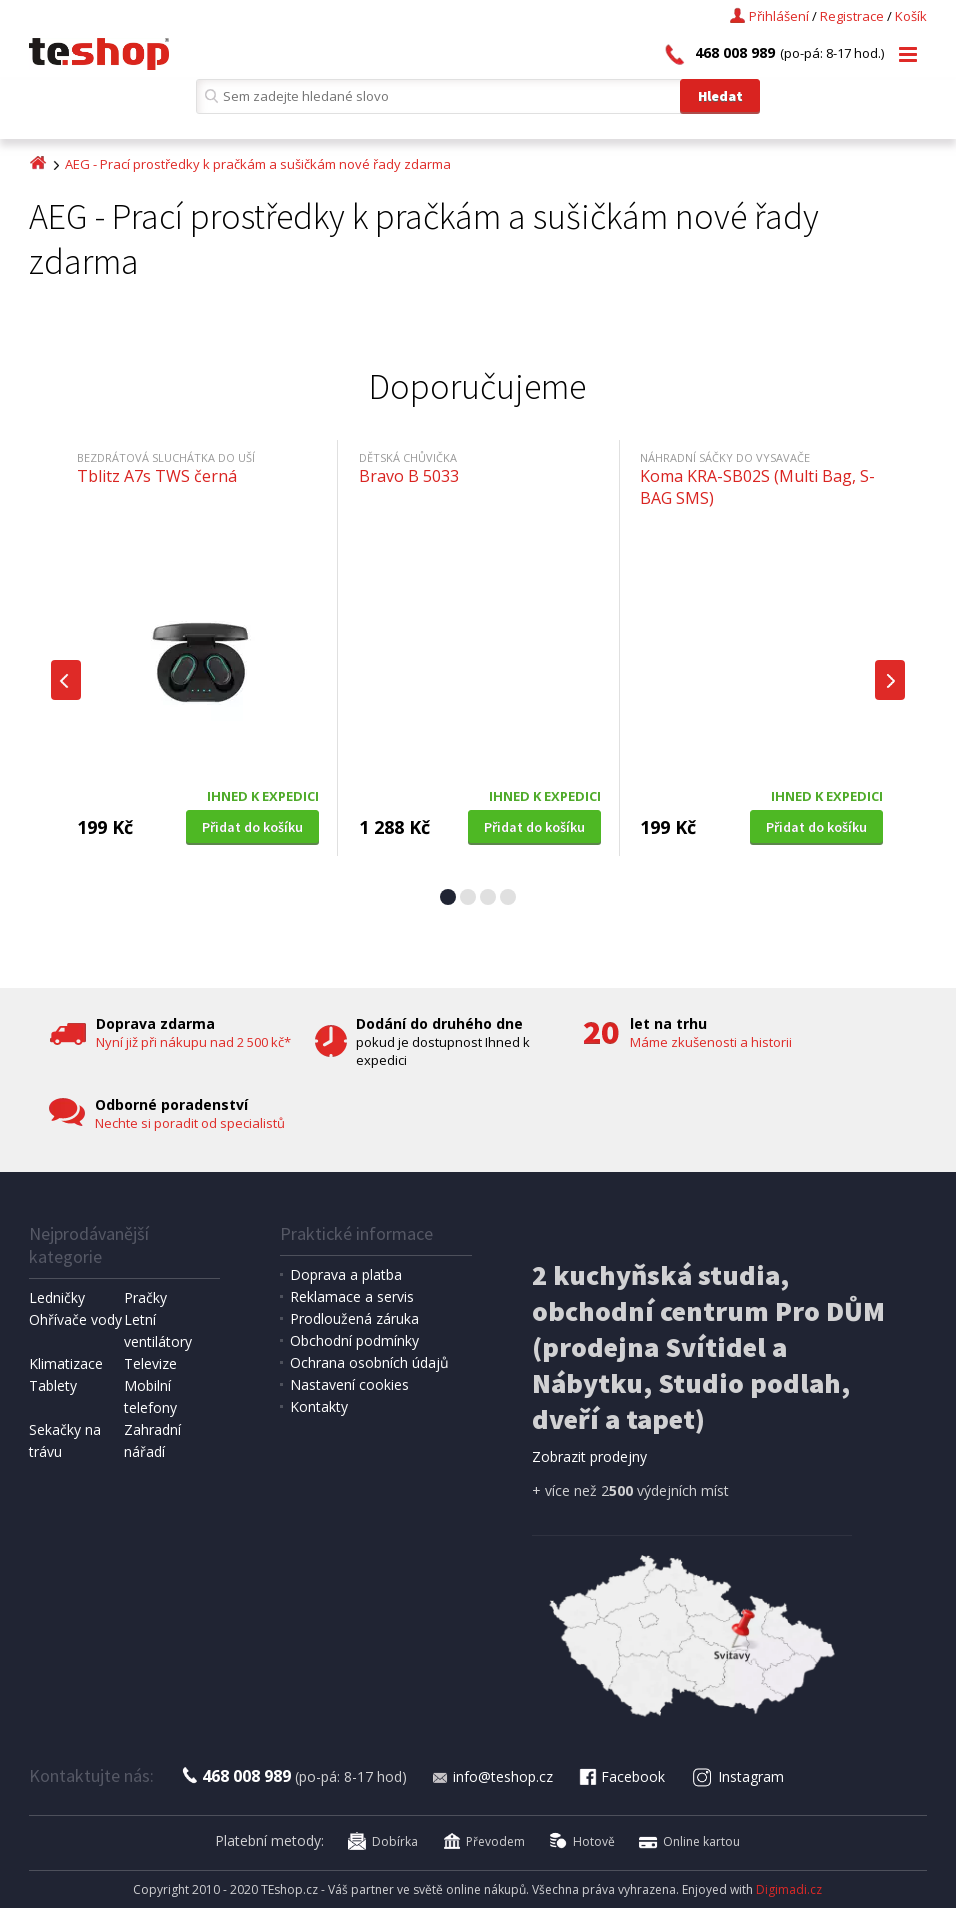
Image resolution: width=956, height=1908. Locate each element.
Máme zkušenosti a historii (711, 1042)
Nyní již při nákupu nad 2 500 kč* (193, 1042)
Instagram (737, 1776)
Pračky (145, 1297)
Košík (911, 16)
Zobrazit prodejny (589, 1456)
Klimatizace (66, 1363)
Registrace (852, 16)
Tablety (53, 1385)
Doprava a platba (346, 1274)
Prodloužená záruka (354, 1318)
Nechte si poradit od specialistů (190, 1123)
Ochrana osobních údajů (369, 1362)
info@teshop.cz (492, 1776)
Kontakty (319, 1406)
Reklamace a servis (352, 1296)
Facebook (621, 1776)
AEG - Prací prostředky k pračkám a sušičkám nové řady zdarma (258, 164)
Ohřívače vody (75, 1319)
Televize (150, 1363)
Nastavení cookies (349, 1384)
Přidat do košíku (252, 827)
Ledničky (57, 1297)
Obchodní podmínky (354, 1340)
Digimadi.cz (789, 1889)
